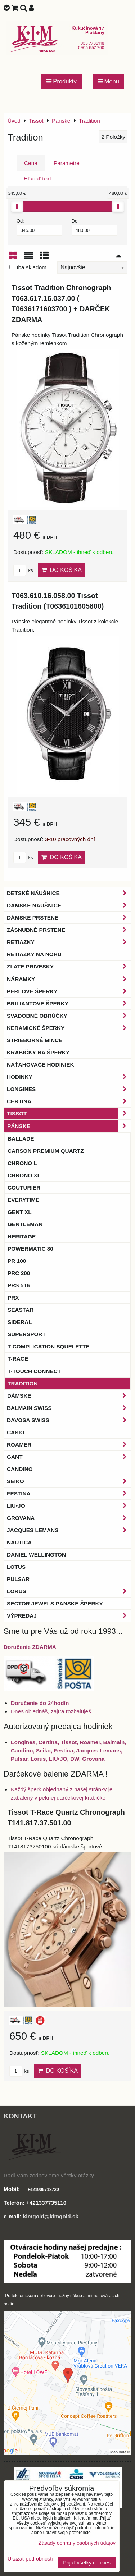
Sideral (20, 1322)
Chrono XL (24, 1175)
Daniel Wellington (36, 1554)
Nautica (19, 1542)
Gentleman (25, 1224)
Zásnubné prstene (69, 930)
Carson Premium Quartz (46, 1151)
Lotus (16, 1567)
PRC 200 (19, 1273)
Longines (69, 1089)
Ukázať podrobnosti (30, 2559)
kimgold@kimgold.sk (50, 2216)
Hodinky (69, 1077)
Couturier (24, 1187)
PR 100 (17, 1261)
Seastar (20, 1310)
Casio (15, 1432)
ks (23, 570)
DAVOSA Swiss (69, 1420)
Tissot (69, 1113)
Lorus (69, 1591)
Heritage (22, 1236)
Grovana (69, 1518)
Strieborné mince (34, 1040)
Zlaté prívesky (69, 966)
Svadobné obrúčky (69, 1016)
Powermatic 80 (30, 1249)
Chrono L (22, 1163)
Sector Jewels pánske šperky (55, 1603)
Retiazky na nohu (34, 954)
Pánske (69, 1126)
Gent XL (20, 1212)
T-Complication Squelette (49, 1346)
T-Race (18, 1359)
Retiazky (69, 942)
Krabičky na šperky (38, 1052)
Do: (94, 226)
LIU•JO (69, 1506)
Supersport (27, 1334)
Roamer (69, 1444)
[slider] (17, 206)
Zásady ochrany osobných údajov (77, 2543)
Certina (69, 1101)
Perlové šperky (69, 991)
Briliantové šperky (69, 1003)
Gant (69, 1457)
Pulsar (18, 1579)
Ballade (21, 1139)
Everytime (23, 1200)
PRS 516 (19, 1285)
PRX (13, 1297)
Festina (69, 1493)
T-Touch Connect (34, 1371)
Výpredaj (69, 1616)
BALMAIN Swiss (69, 1408)
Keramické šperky (69, 1028)
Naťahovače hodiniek (40, 1065)
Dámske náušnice (69, 905)
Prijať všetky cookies (87, 2563)
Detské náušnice (69, 893)
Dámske (69, 1396)
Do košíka (61, 570)
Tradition (23, 1383)
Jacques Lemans (69, 1530)
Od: (39, 226)
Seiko (69, 1481)
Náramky (69, 979)
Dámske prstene (69, 917)
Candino (20, 1469)
